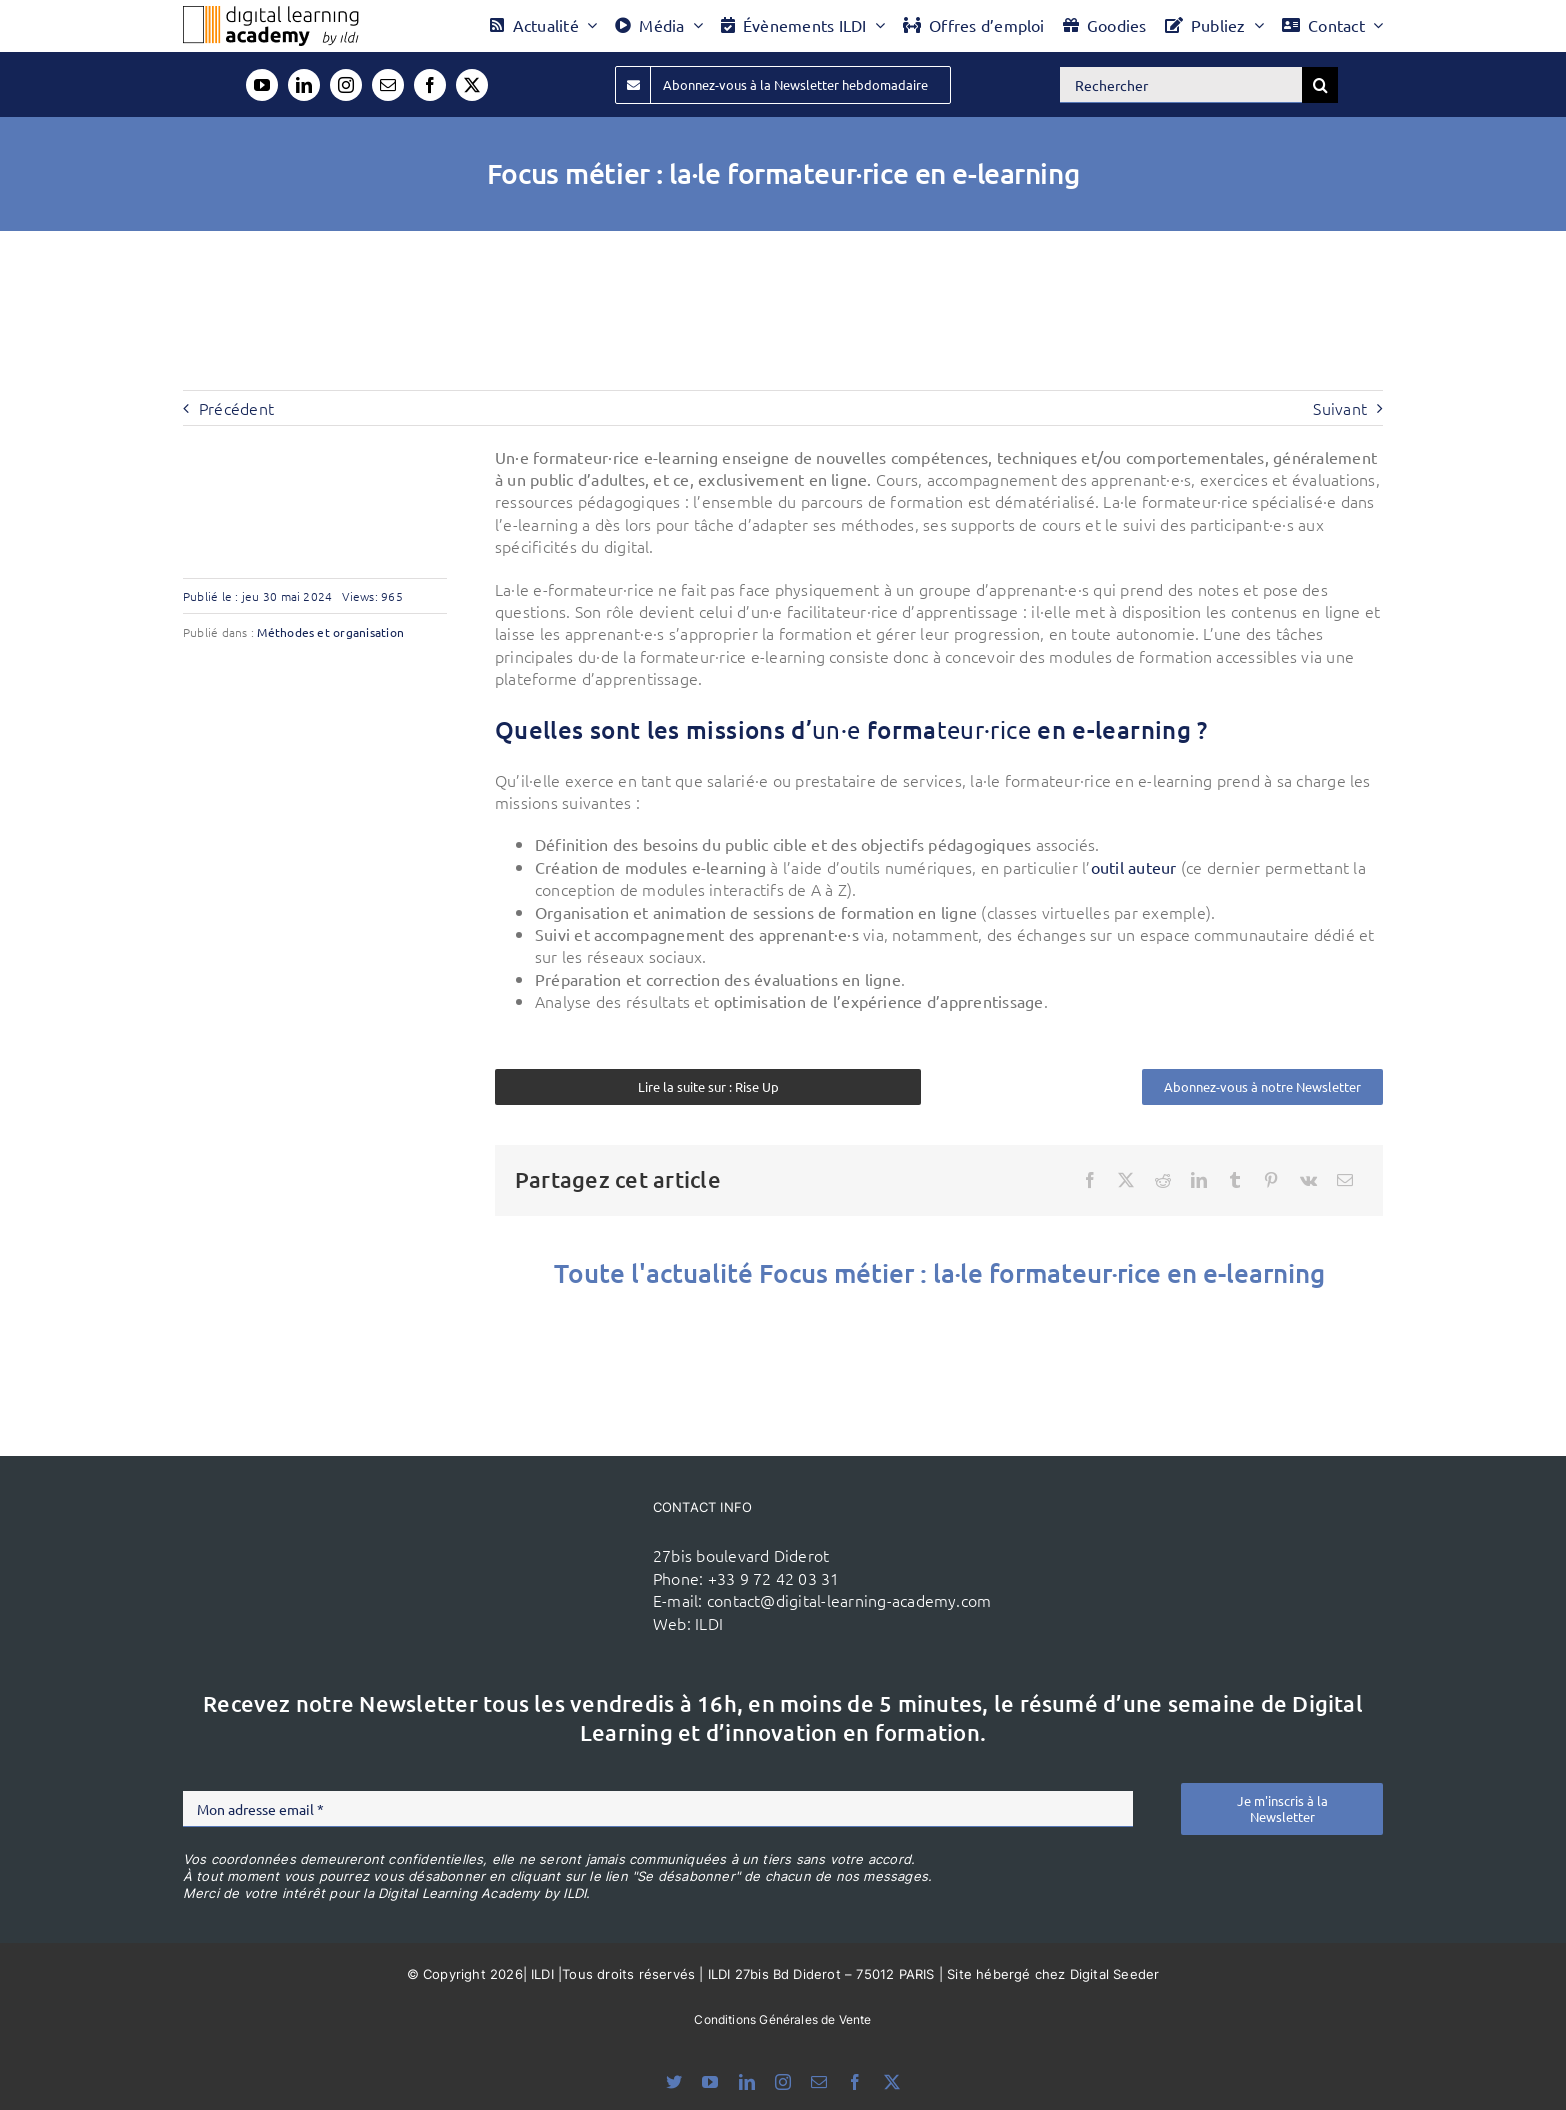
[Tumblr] (1235, 1180)
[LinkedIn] (1199, 1180)
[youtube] (262, 85)
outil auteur (1134, 867)
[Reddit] (1163, 1180)
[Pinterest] (1271, 1180)
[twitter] (472, 85)
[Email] (1345, 1180)
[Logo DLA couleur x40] (271, 14)
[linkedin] (304, 85)
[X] (1126, 1180)
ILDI (709, 1623)
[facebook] (430, 85)
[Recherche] (1320, 85)
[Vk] (1308, 1180)
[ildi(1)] (522, 1528)
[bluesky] (674, 2082)
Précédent (236, 408)
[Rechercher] (1181, 85)
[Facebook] (1090, 1180)
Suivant (1340, 408)
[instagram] (346, 85)
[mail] (388, 85)
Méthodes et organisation (330, 632)
